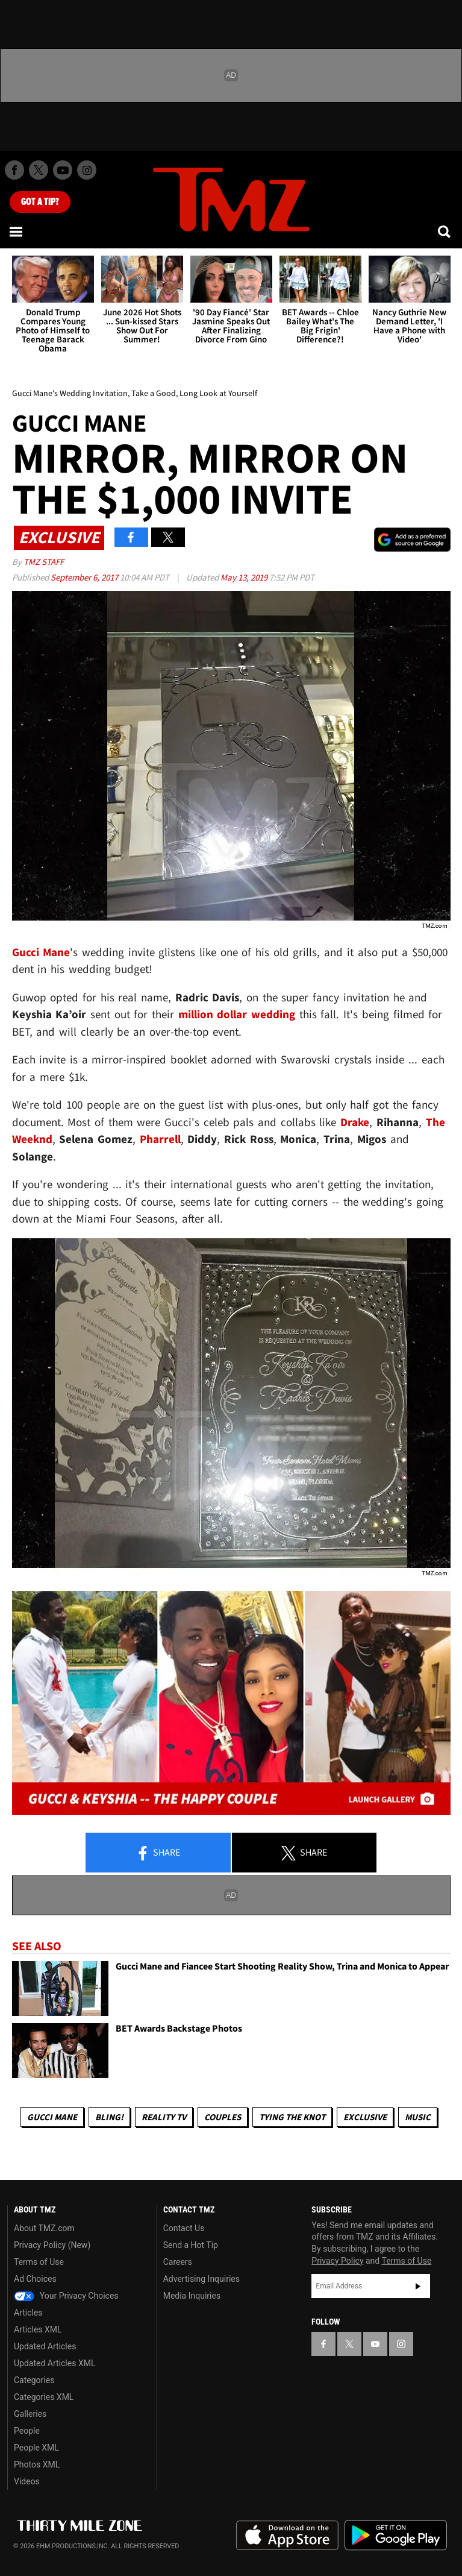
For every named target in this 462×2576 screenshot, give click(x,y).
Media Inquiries (191, 2295)
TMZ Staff (43, 561)
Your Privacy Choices (66, 2295)
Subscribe (418, 2286)
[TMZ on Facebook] (14, 170)
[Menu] (17, 231)
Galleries (30, 2414)
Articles (28, 2312)
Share (158, 1853)
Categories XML (43, 2397)
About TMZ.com (44, 2228)
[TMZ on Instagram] (86, 170)
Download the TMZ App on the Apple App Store (287, 2536)
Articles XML (38, 2329)
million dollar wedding (236, 1014)
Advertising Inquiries (201, 2279)
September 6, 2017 (85, 577)
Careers (177, 2262)
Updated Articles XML (54, 2363)
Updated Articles (45, 2346)
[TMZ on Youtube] (62, 170)
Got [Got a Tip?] (40, 202)
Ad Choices (35, 2279)
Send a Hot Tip (190, 2245)
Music (418, 2117)
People (27, 2431)
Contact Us (184, 2228)
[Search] (445, 231)
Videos (27, 2481)
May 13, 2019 (244, 577)
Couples (222, 2117)
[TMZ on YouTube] (375, 2344)
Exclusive (365, 2117)
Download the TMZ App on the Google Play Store (396, 2535)
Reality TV (164, 2117)
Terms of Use (39, 2262)
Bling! (109, 2117)
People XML (36, 2447)
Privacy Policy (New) (52, 2245)
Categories (34, 2380)
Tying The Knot (292, 2117)
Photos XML (37, 2464)
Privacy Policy (337, 2261)
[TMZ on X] (38, 170)
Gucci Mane (52, 2117)
